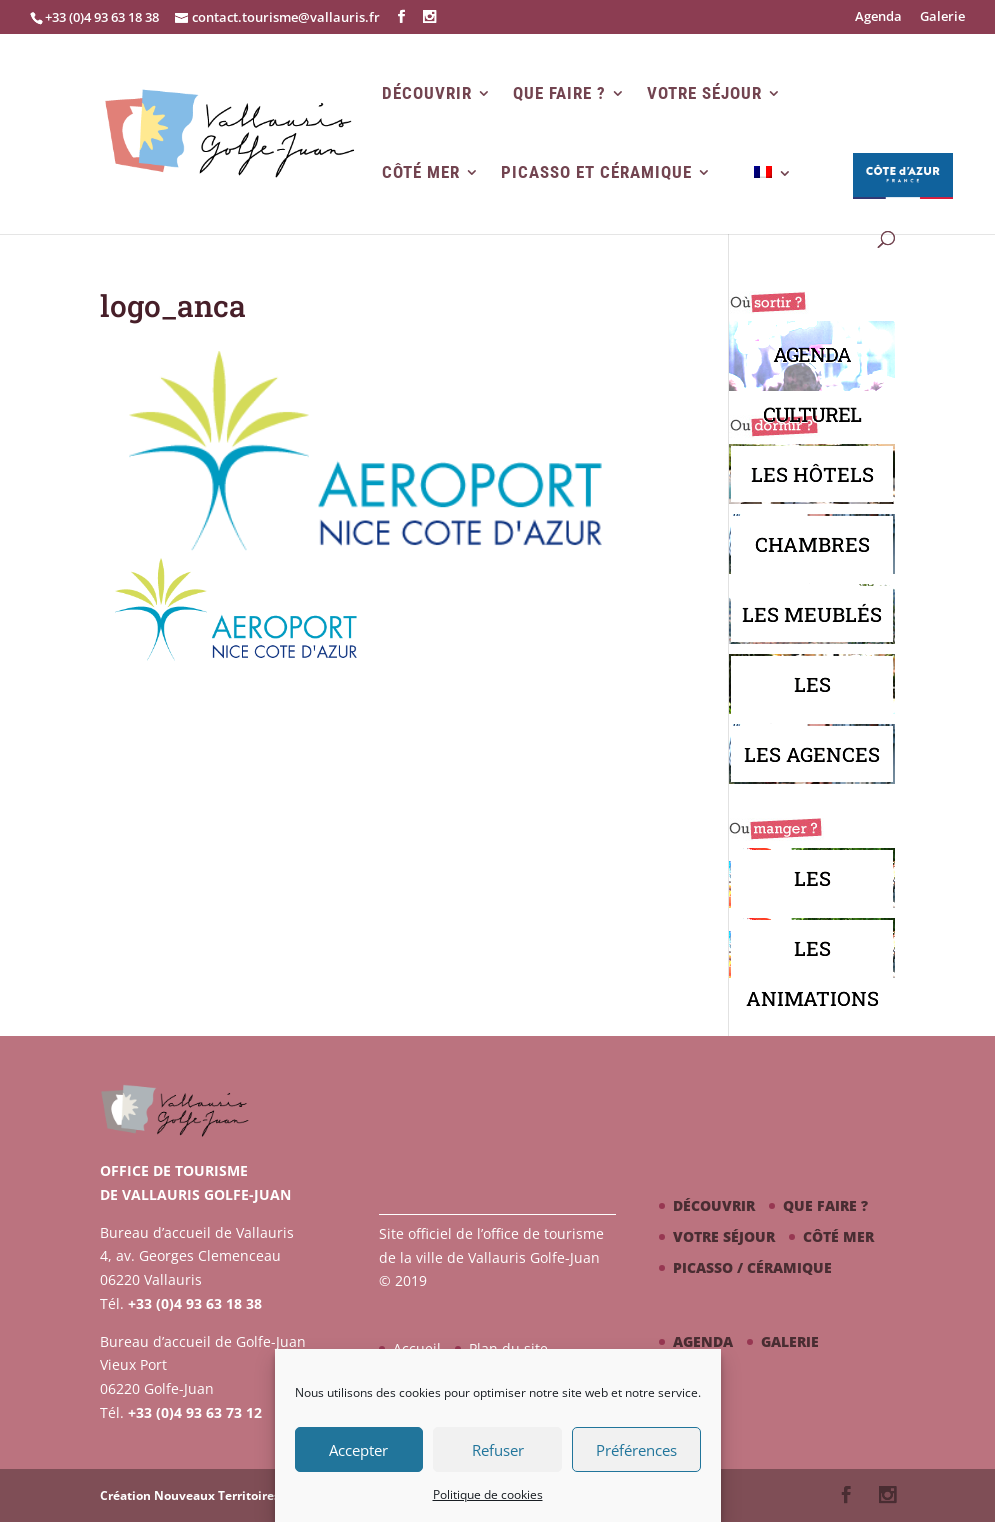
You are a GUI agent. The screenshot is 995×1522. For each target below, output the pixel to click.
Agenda (878, 17)
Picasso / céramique (752, 1267)
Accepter (358, 1450)
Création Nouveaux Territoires (190, 1495)
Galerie (942, 17)
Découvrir (427, 93)
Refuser (498, 1450)
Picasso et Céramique (596, 172)
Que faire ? (559, 93)
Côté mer (421, 172)
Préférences (636, 1450)
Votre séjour (704, 93)
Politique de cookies (488, 1494)
